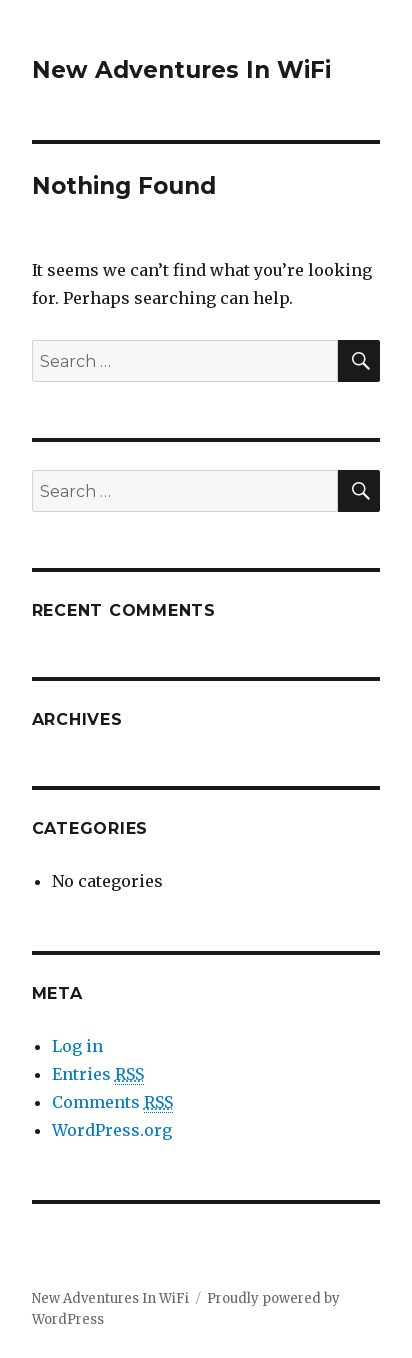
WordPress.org (112, 1130)
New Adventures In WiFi (181, 70)
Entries (98, 1074)
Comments (112, 1102)
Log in (77, 1046)
